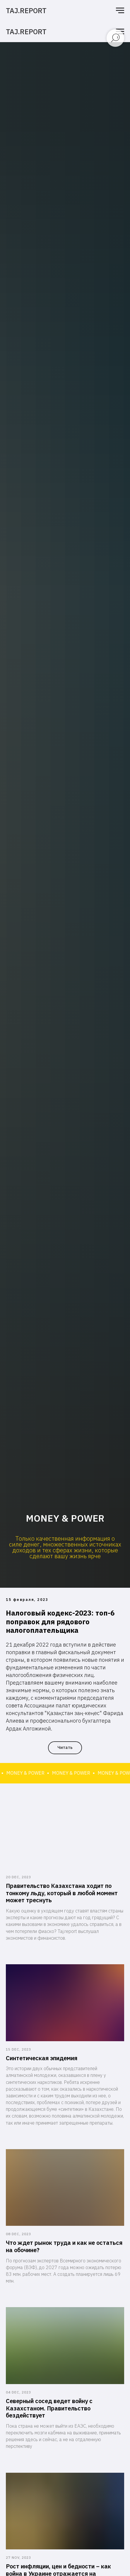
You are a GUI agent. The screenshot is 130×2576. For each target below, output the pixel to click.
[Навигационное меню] (120, 10)
